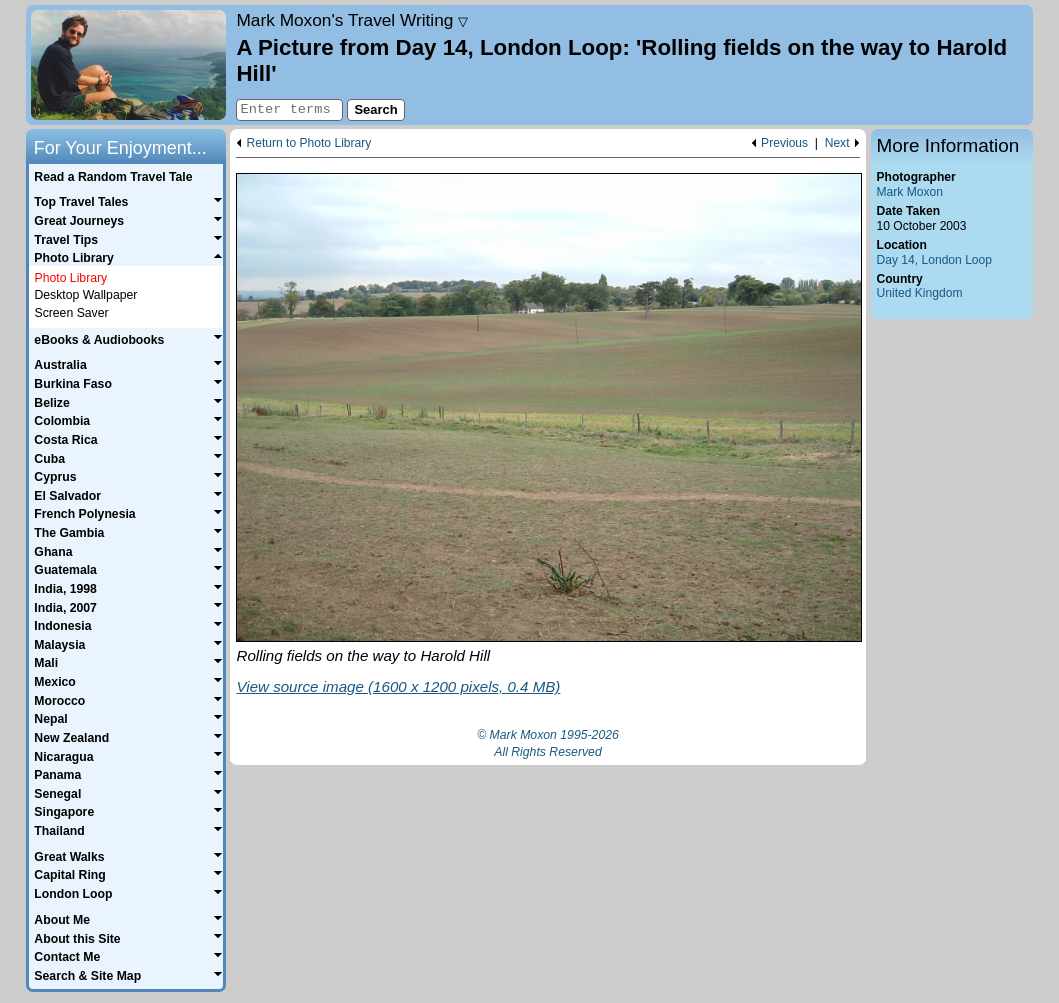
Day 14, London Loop (935, 260)
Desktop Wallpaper (85, 295)
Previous (784, 143)
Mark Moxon (910, 192)
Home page (128, 65)
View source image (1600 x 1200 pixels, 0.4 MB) (398, 686)
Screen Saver (71, 313)
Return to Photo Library (308, 143)
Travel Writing (352, 20)
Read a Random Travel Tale (113, 177)
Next (837, 143)
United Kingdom (920, 293)
